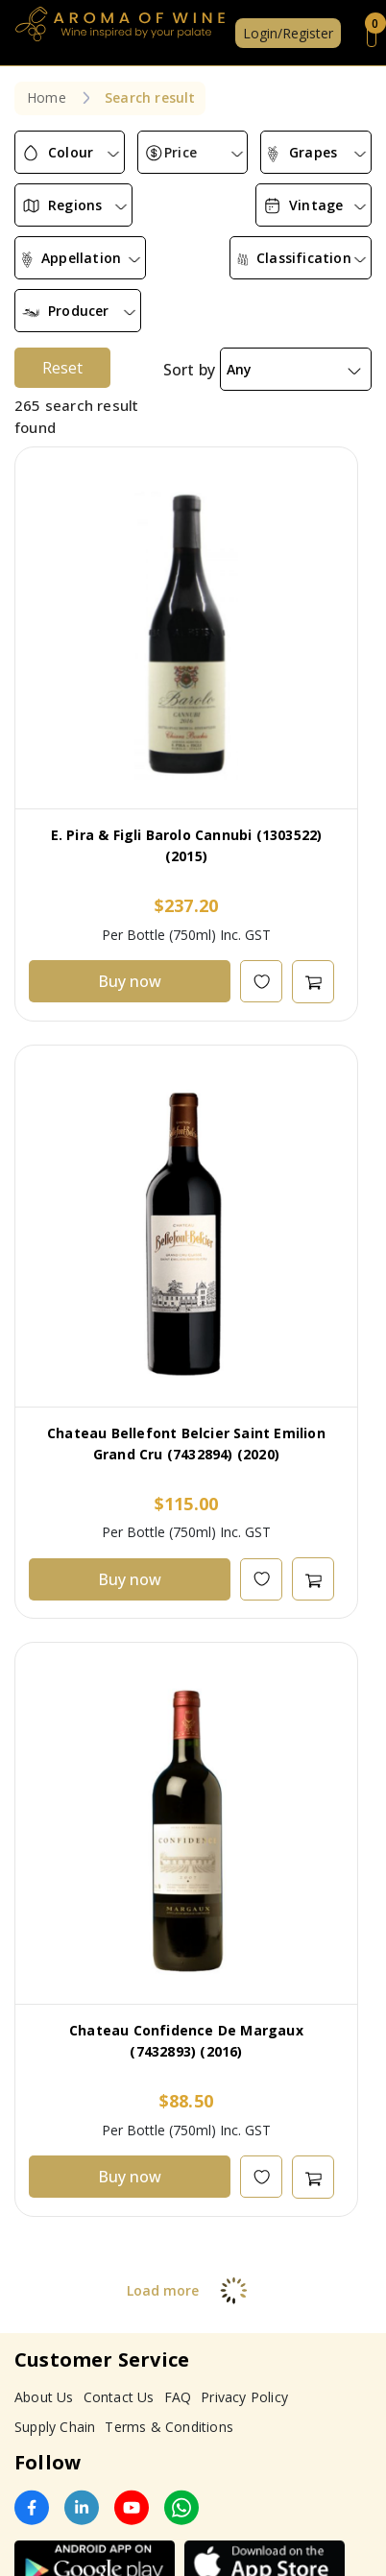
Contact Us (119, 2276)
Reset (62, 246)
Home (46, 97)
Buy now (129, 860)
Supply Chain (54, 2306)
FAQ (178, 2276)
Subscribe (320, 2533)
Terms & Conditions (169, 2306)
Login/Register (288, 33)
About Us (44, 2276)
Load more (193, 2169)
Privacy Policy (244, 2276)
